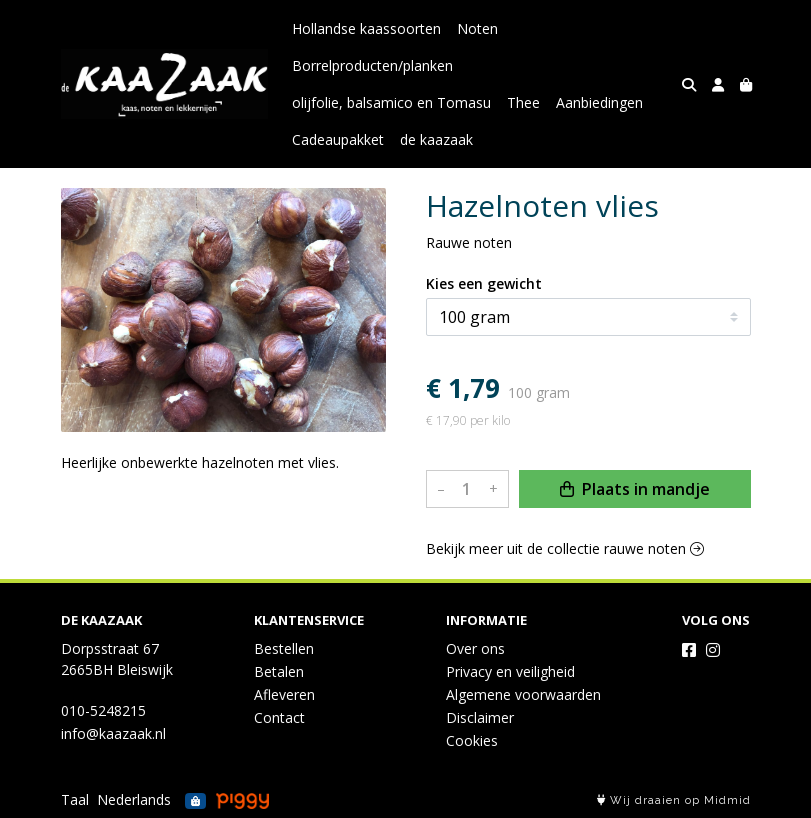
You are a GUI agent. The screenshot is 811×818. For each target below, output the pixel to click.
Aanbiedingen (599, 102)
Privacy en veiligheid (510, 671)
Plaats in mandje (635, 489)
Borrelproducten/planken (372, 65)
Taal (75, 799)
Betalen (279, 671)
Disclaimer (480, 717)
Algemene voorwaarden (523, 694)
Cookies (472, 740)
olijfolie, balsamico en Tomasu (391, 102)
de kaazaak (436, 139)
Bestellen (284, 648)
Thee (523, 102)
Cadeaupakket (338, 139)
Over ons (475, 648)
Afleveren (284, 694)
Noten (477, 28)
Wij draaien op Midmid (674, 800)
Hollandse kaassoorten (366, 28)
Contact (279, 717)
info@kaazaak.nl (113, 733)
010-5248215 (103, 710)
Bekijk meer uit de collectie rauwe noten (565, 548)
